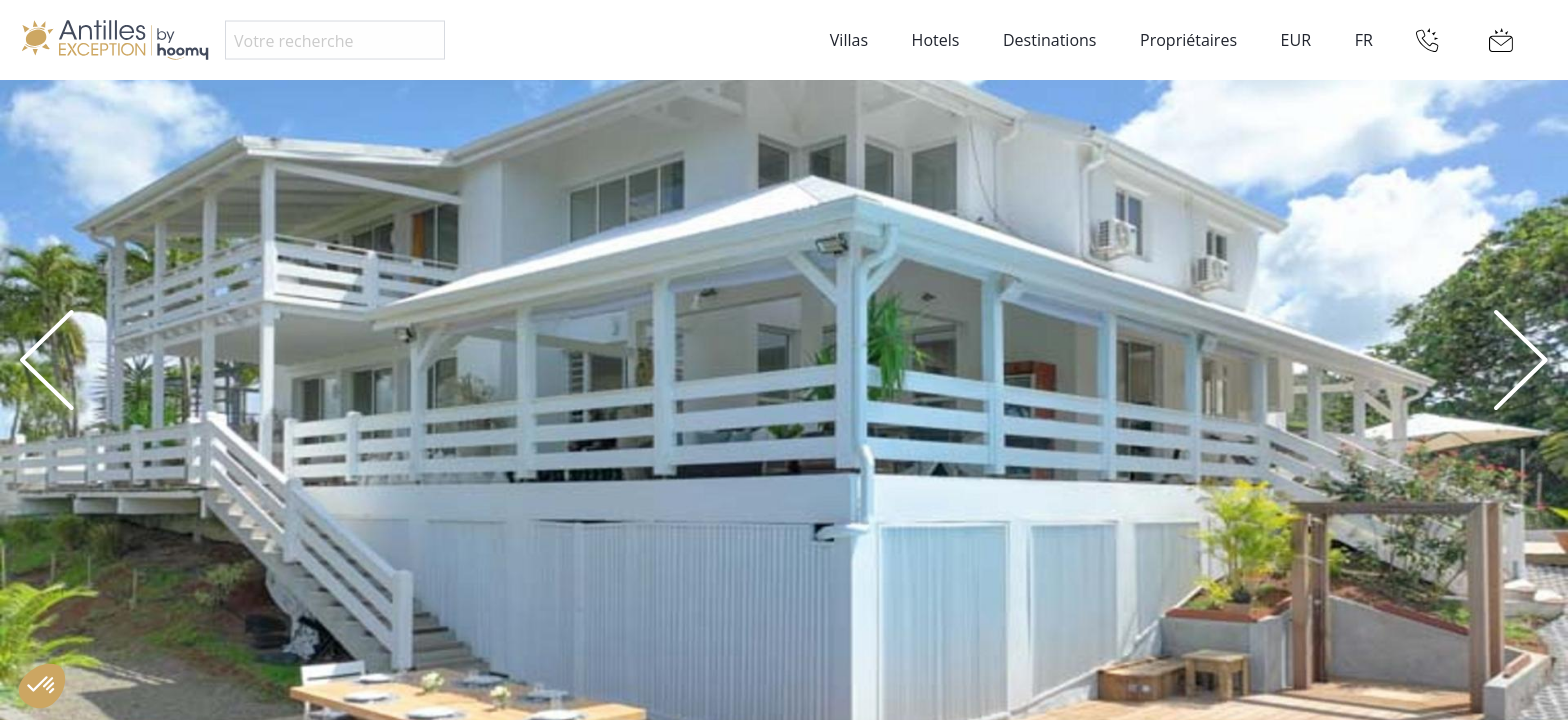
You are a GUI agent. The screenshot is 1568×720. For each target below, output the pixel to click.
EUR (1296, 40)
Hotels (936, 40)
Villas (849, 40)
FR (1364, 40)
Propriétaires (1188, 40)
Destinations (1049, 40)
